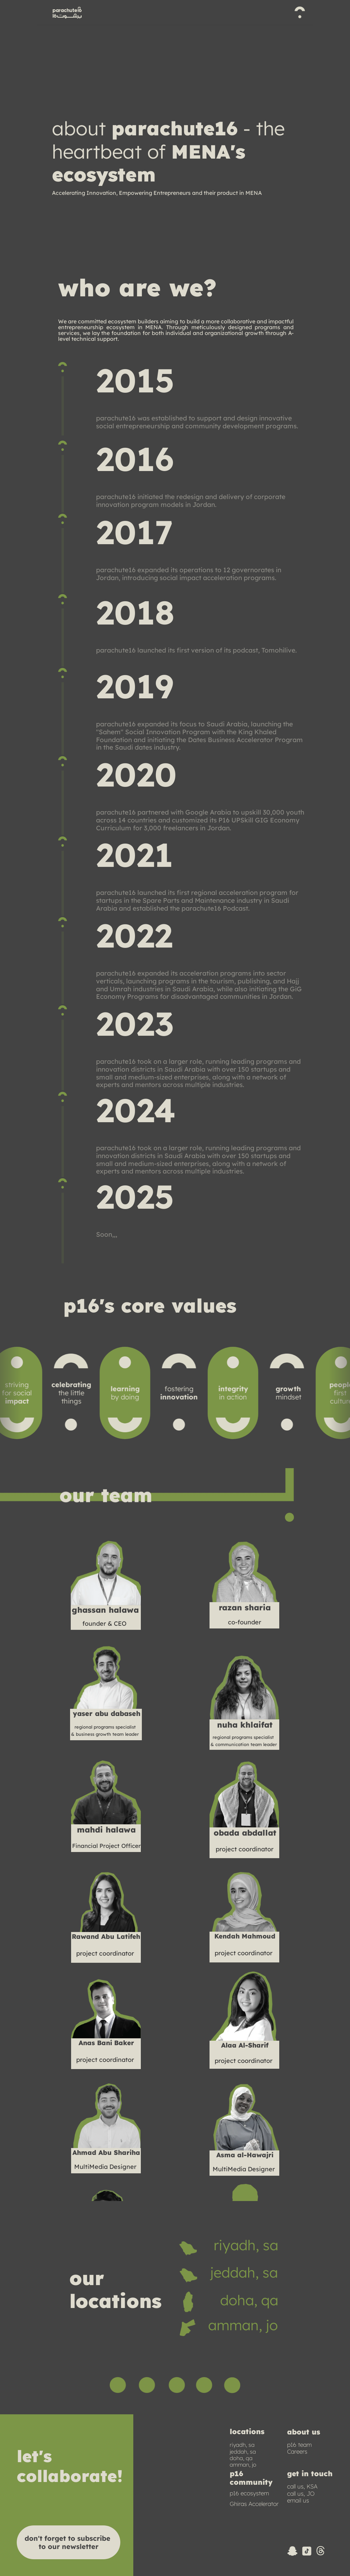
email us (298, 2500)
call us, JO (300, 2493)
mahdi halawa (106, 1830)
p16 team (299, 2444)
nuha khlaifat (244, 1725)
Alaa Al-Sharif (244, 2045)
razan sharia (245, 1607)
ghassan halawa (105, 1610)
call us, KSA (302, 2486)
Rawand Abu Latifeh (106, 1936)
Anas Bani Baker (106, 2043)
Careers (297, 2451)
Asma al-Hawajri (244, 2155)
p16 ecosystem (249, 2493)
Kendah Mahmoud (244, 1936)
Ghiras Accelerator (254, 2503)
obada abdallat (244, 1833)
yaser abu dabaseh (106, 1713)
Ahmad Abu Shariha (106, 2152)
